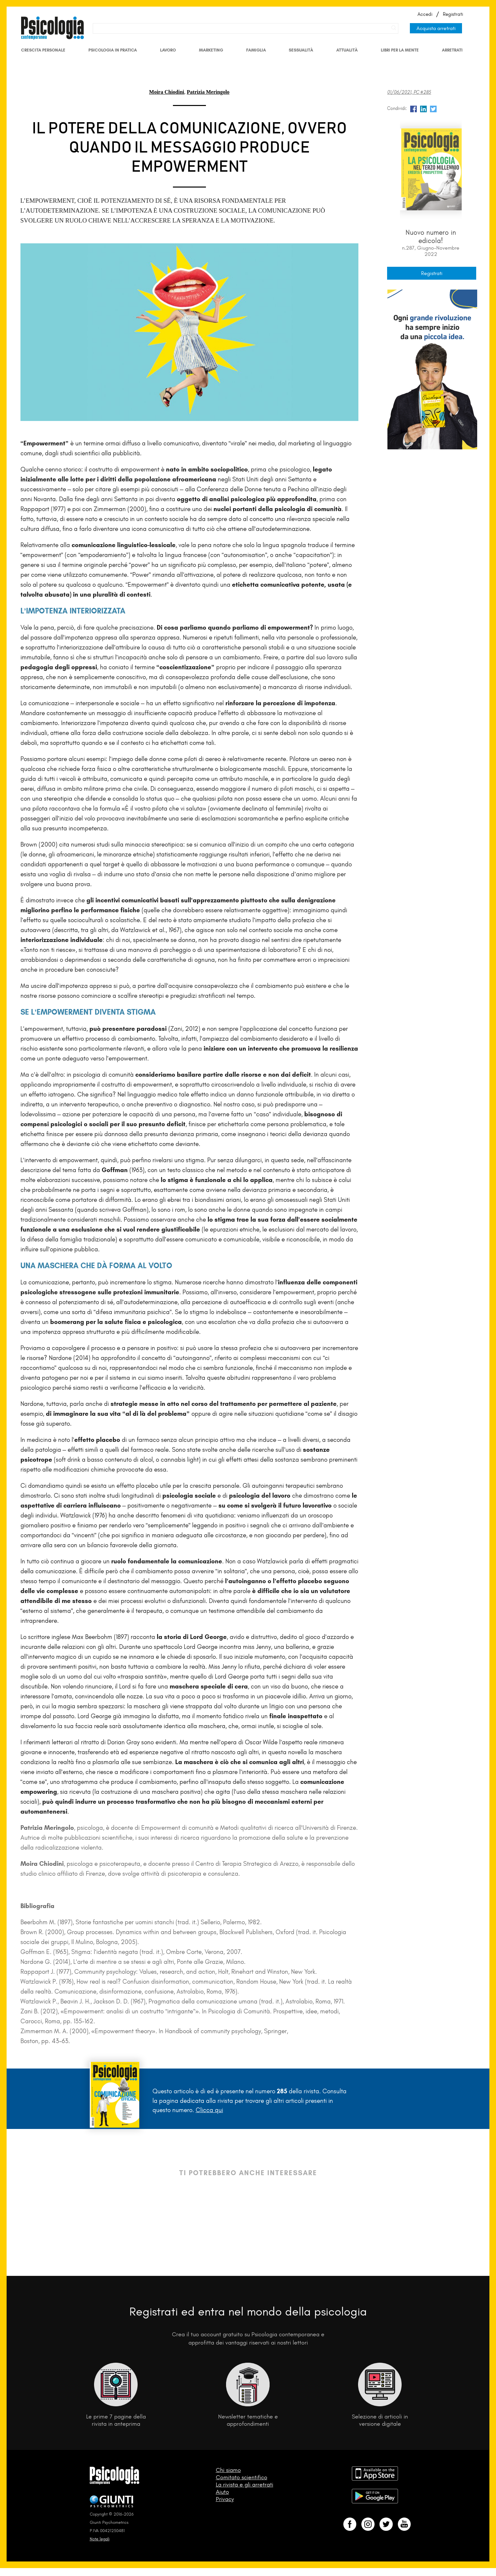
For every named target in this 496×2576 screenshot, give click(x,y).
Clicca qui (209, 2110)
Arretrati (452, 50)
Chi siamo (228, 2470)
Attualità (347, 50)
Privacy (225, 2499)
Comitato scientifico (241, 2477)
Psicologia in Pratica (112, 50)
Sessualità (301, 50)
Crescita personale (43, 50)
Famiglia (256, 50)
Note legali (100, 2538)
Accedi (424, 14)
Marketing (211, 50)
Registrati (453, 14)
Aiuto (222, 2491)
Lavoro (168, 50)
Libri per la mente (400, 50)
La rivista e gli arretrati (244, 2484)
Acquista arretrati (436, 28)
